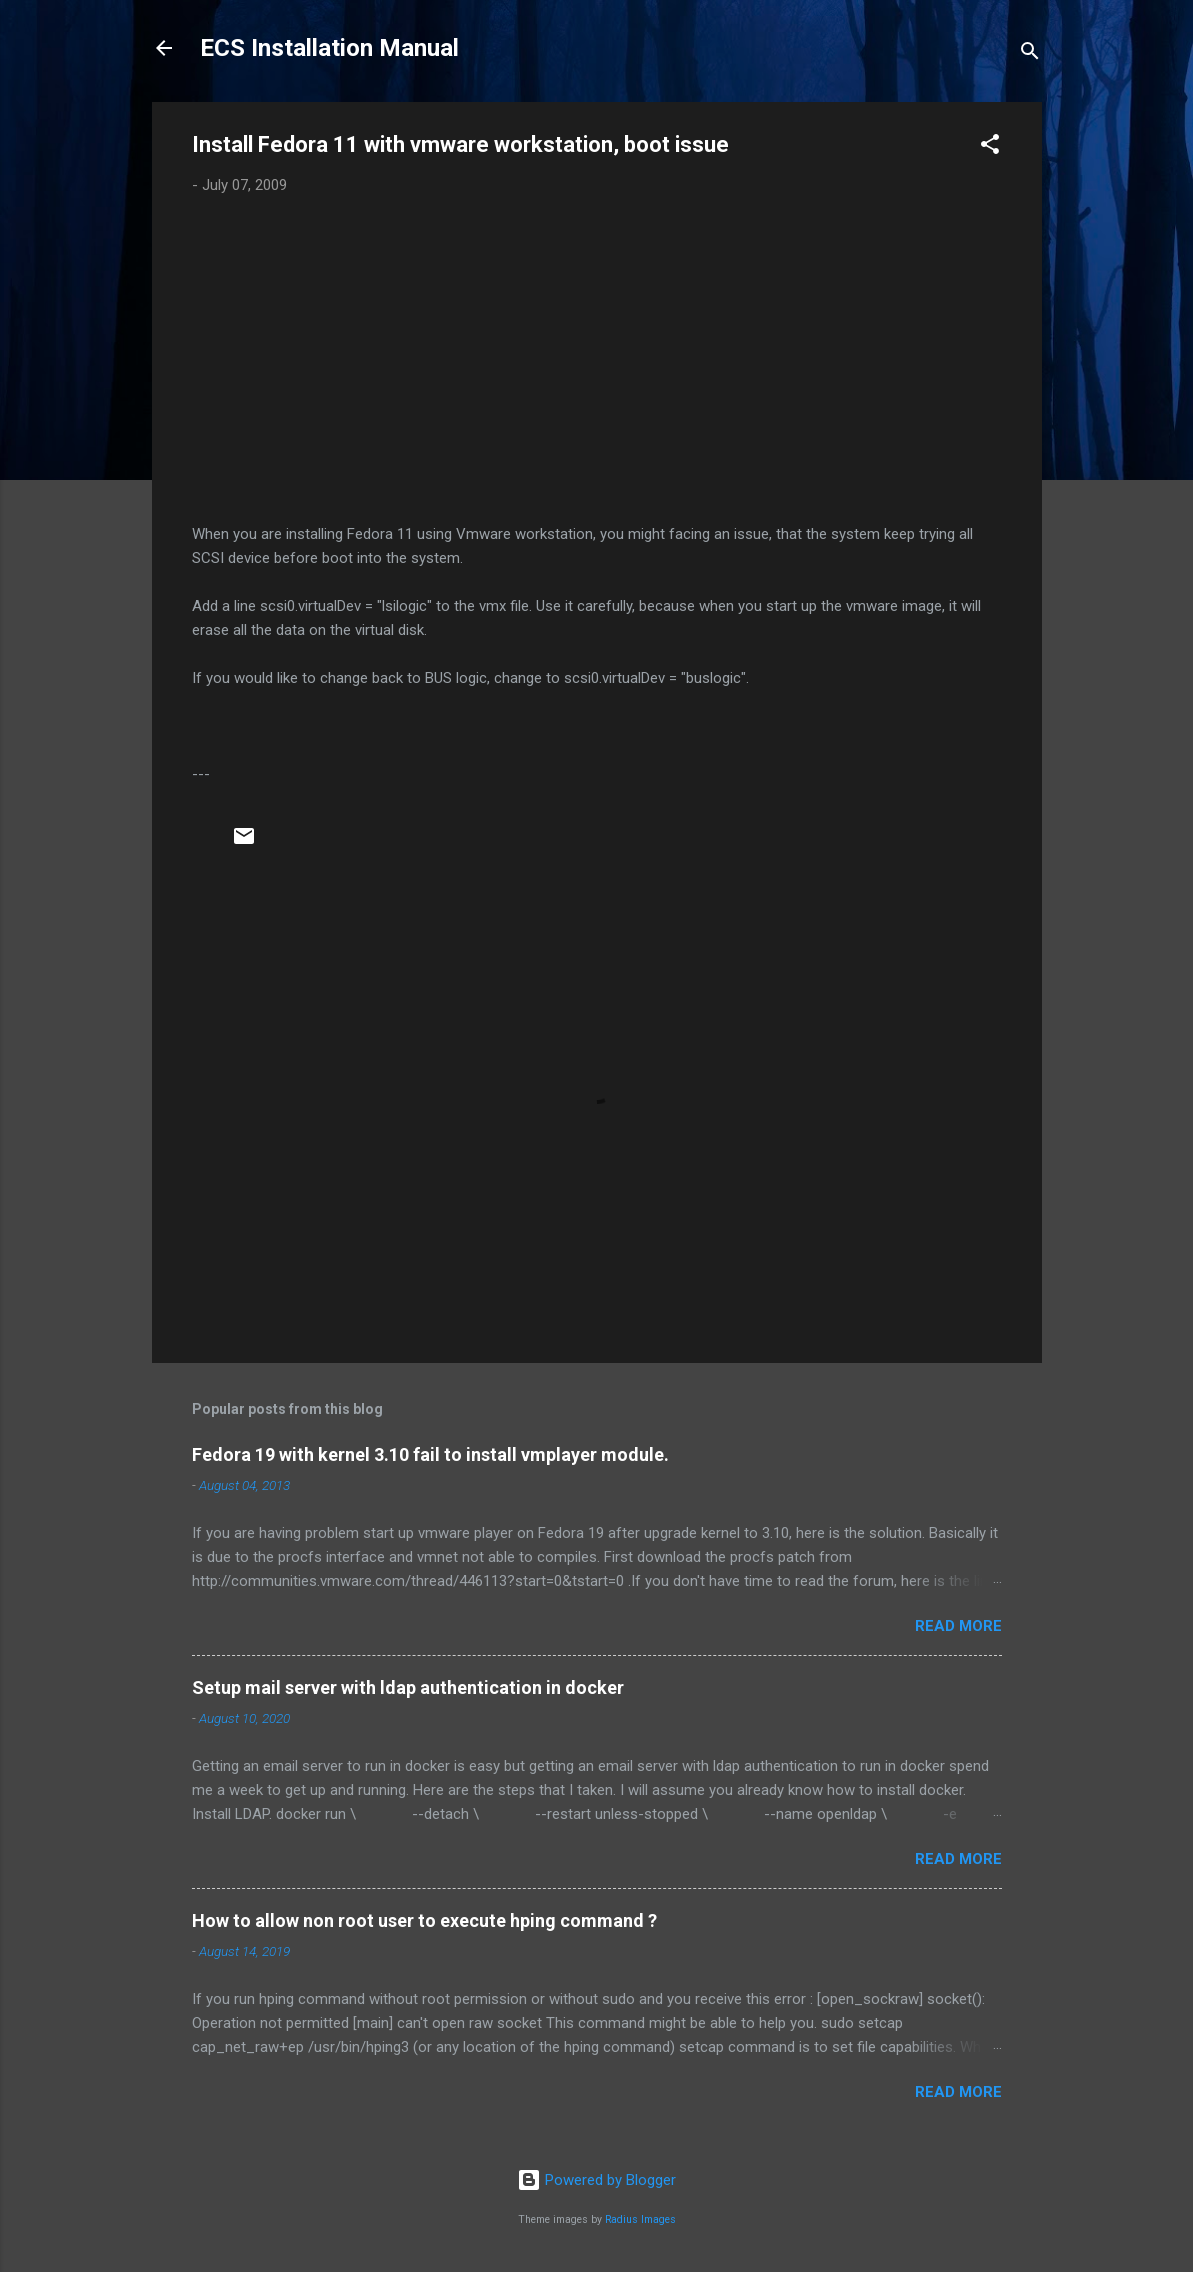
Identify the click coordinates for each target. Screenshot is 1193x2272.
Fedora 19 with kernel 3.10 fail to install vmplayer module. (430, 1454)
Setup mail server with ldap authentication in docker (408, 1687)
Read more (958, 1626)
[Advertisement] (597, 360)
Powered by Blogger (596, 2180)
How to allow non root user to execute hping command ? (424, 1920)
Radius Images (640, 2219)
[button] (990, 147)
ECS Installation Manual (329, 48)
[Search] (1030, 54)
